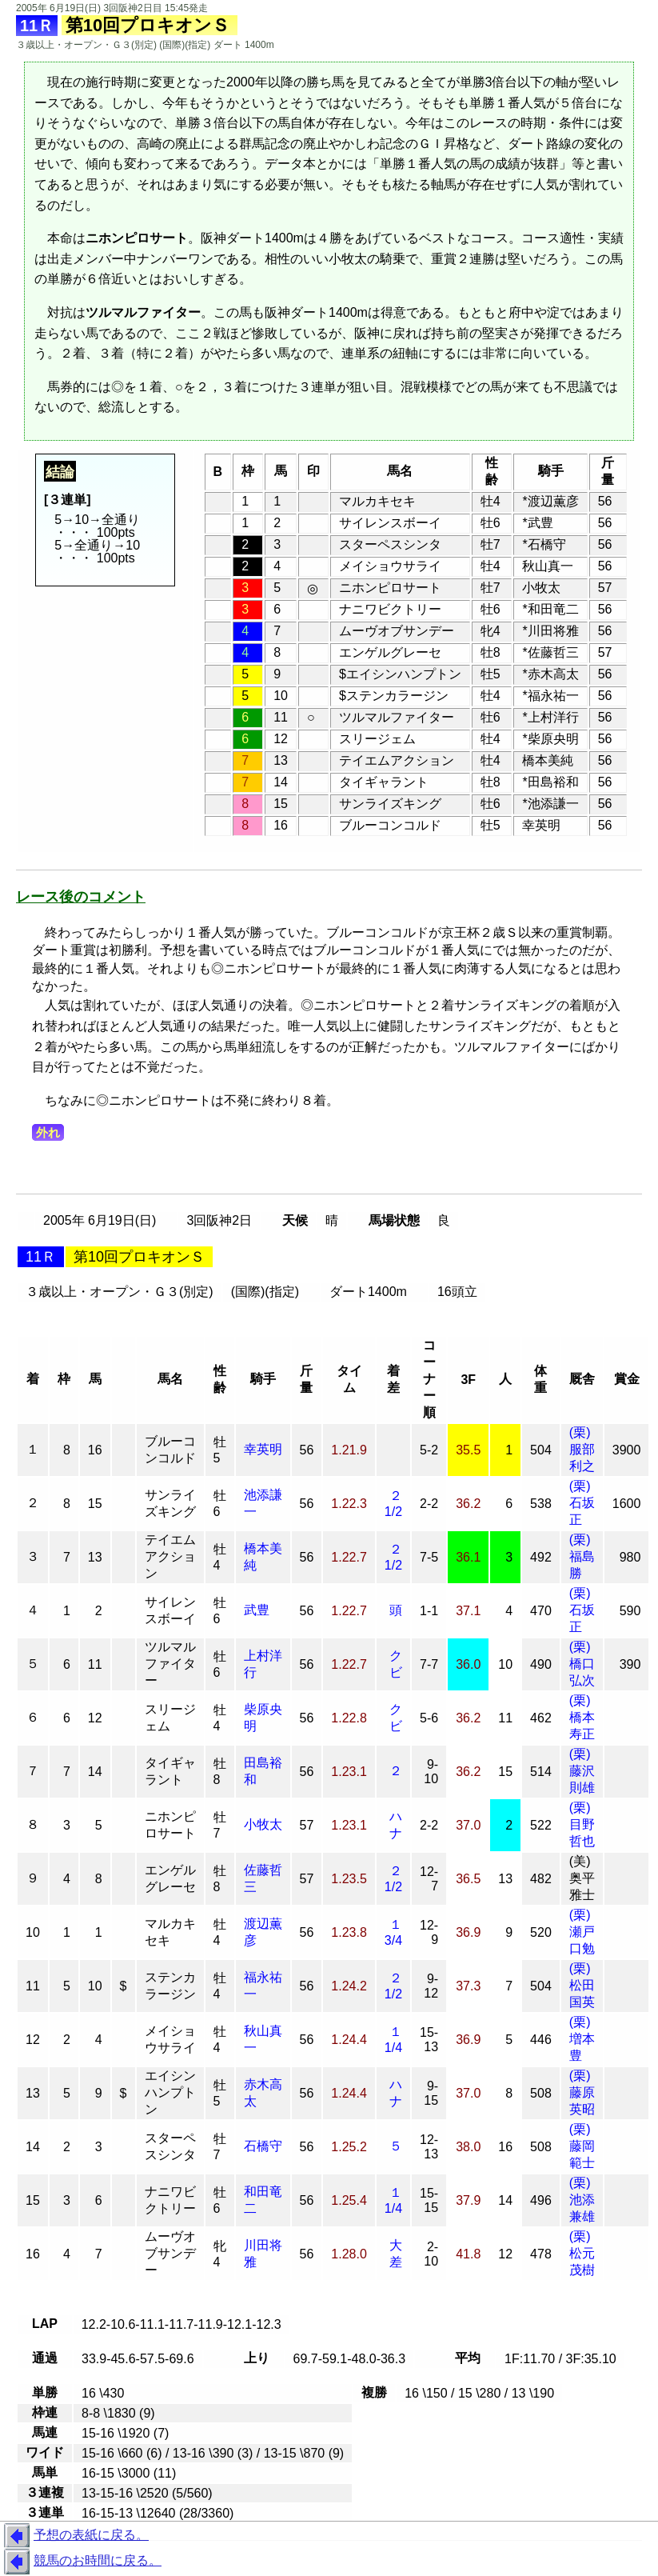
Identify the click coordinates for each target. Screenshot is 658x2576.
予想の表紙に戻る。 (74, 2536)
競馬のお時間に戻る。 (81, 2561)
